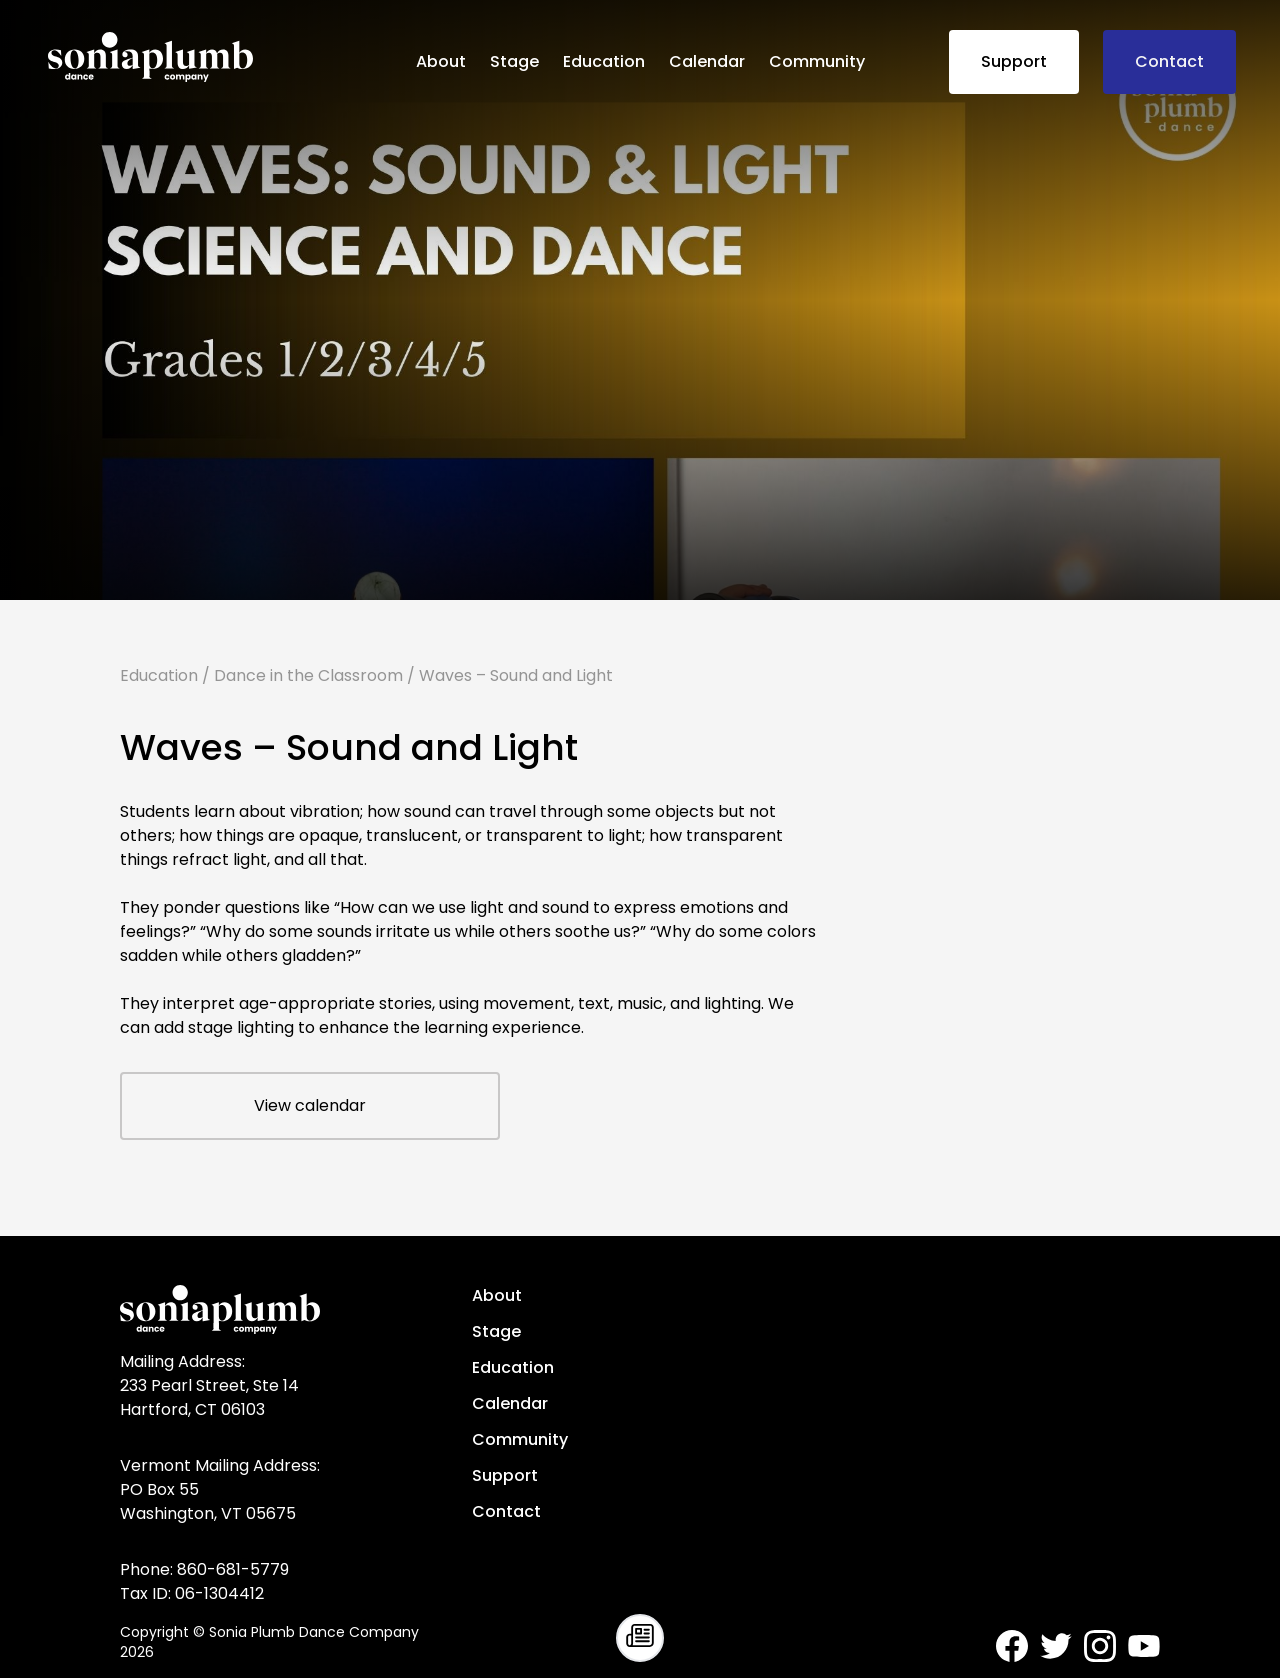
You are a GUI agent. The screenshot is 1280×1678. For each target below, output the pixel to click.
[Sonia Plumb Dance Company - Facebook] (1012, 1646)
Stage (514, 61)
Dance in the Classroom (308, 675)
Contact (1169, 61)
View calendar (310, 1105)
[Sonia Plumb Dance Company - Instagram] (1100, 1646)
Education (604, 61)
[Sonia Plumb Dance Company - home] (224, 57)
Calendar (707, 61)
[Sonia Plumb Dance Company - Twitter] (1056, 1646)
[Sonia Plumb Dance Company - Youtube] (1144, 1646)
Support (1014, 61)
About (441, 61)
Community (817, 61)
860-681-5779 (233, 1569)
